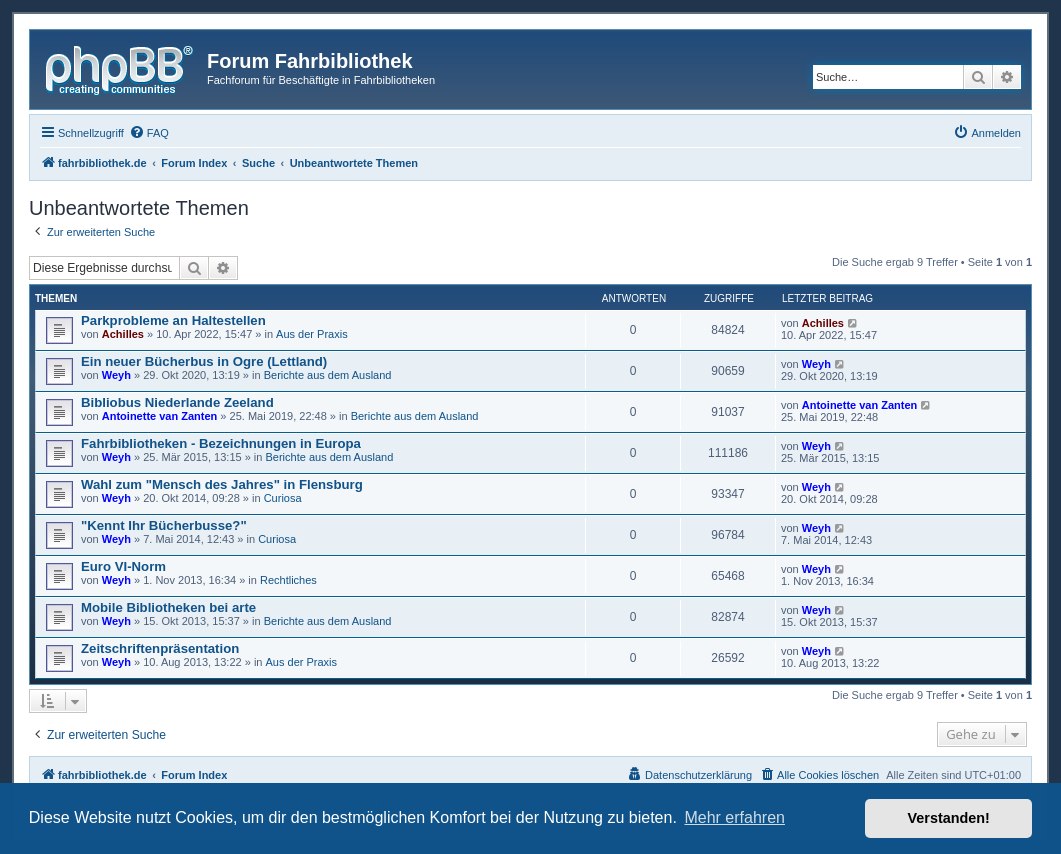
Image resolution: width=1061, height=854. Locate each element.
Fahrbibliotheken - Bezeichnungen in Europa (221, 443)
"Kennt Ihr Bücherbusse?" (164, 525)
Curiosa (283, 498)
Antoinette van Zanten (160, 416)
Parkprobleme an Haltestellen (173, 320)
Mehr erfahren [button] (734, 817)
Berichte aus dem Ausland (328, 375)
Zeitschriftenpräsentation (160, 648)
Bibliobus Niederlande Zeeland (177, 402)
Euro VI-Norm (123, 566)
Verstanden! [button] (949, 818)
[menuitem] (149, 133)
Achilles (123, 334)
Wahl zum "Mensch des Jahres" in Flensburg (222, 484)
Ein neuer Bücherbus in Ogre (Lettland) (204, 361)
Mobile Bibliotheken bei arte (168, 607)
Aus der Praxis (312, 334)
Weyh (116, 375)
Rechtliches (288, 580)
